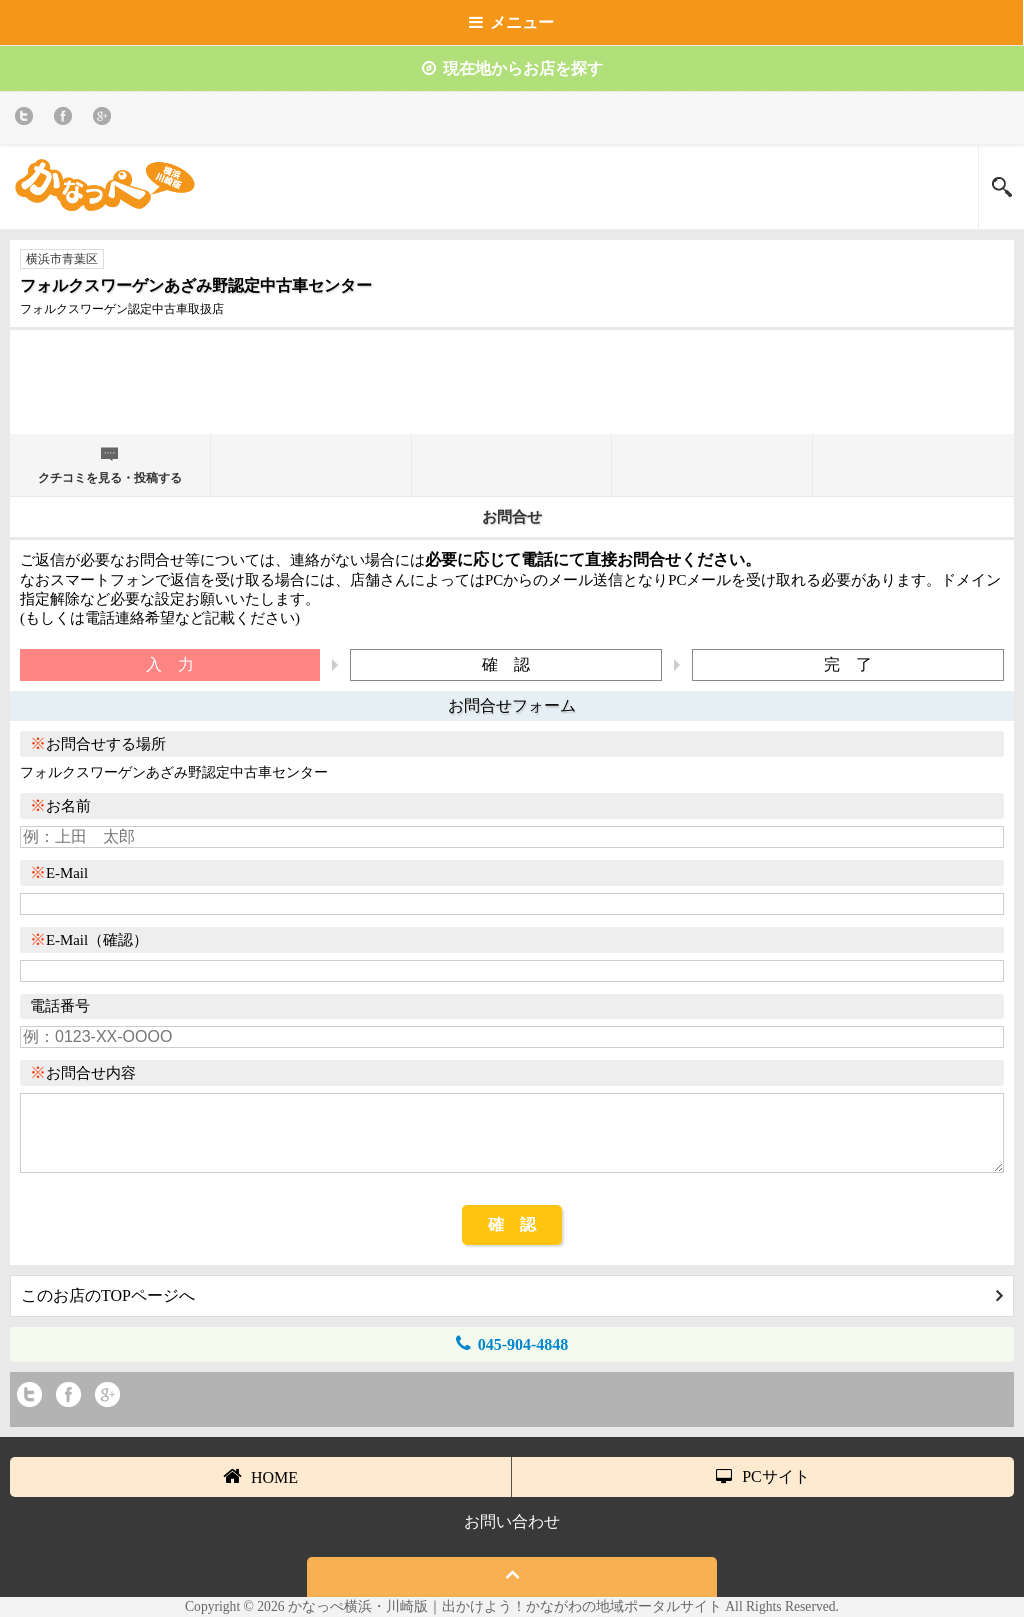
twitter (27, 119)
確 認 (512, 1224)
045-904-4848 (512, 1343)
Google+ (105, 119)
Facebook (66, 119)
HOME (260, 1476)
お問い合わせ (512, 1521)
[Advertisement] (512, 390)
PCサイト (763, 1476)
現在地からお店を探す (512, 68)
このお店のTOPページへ (512, 1295)
